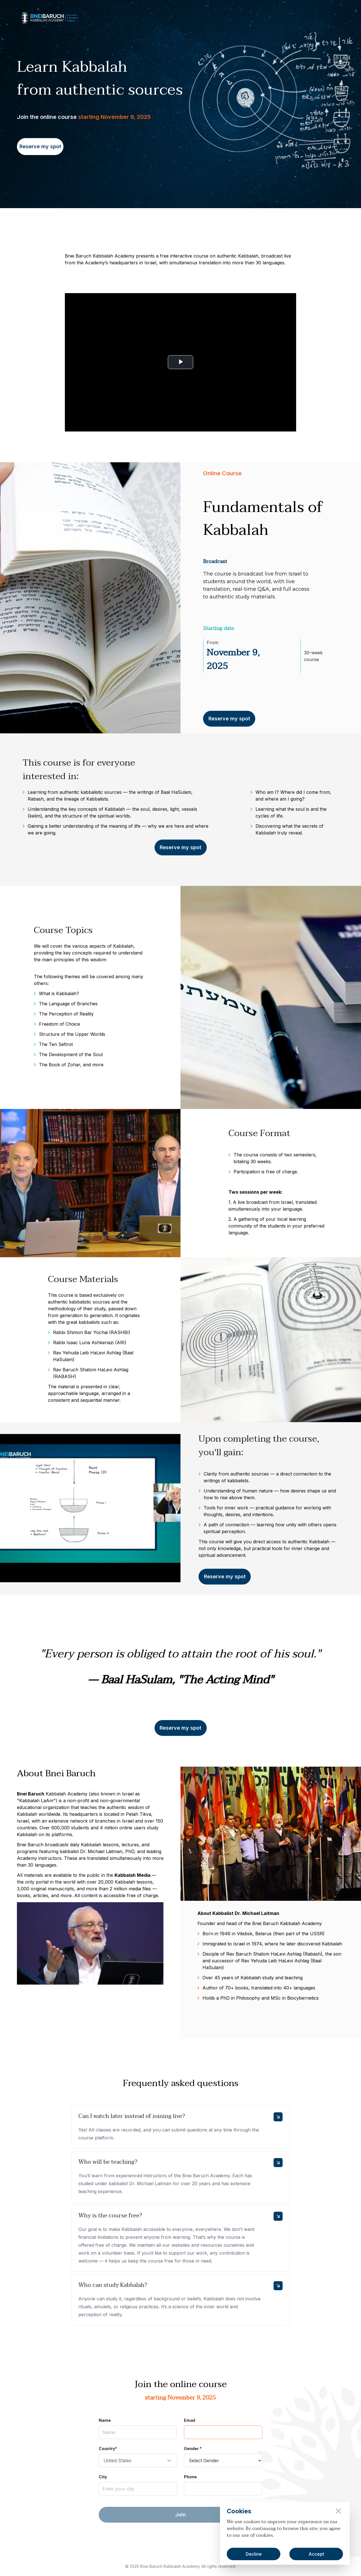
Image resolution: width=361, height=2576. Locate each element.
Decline (254, 2554)
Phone (190, 2476)
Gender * (193, 2448)
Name (105, 2420)
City (103, 2476)
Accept (316, 2554)
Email (189, 2420)
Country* (108, 2448)
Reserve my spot (40, 146)
